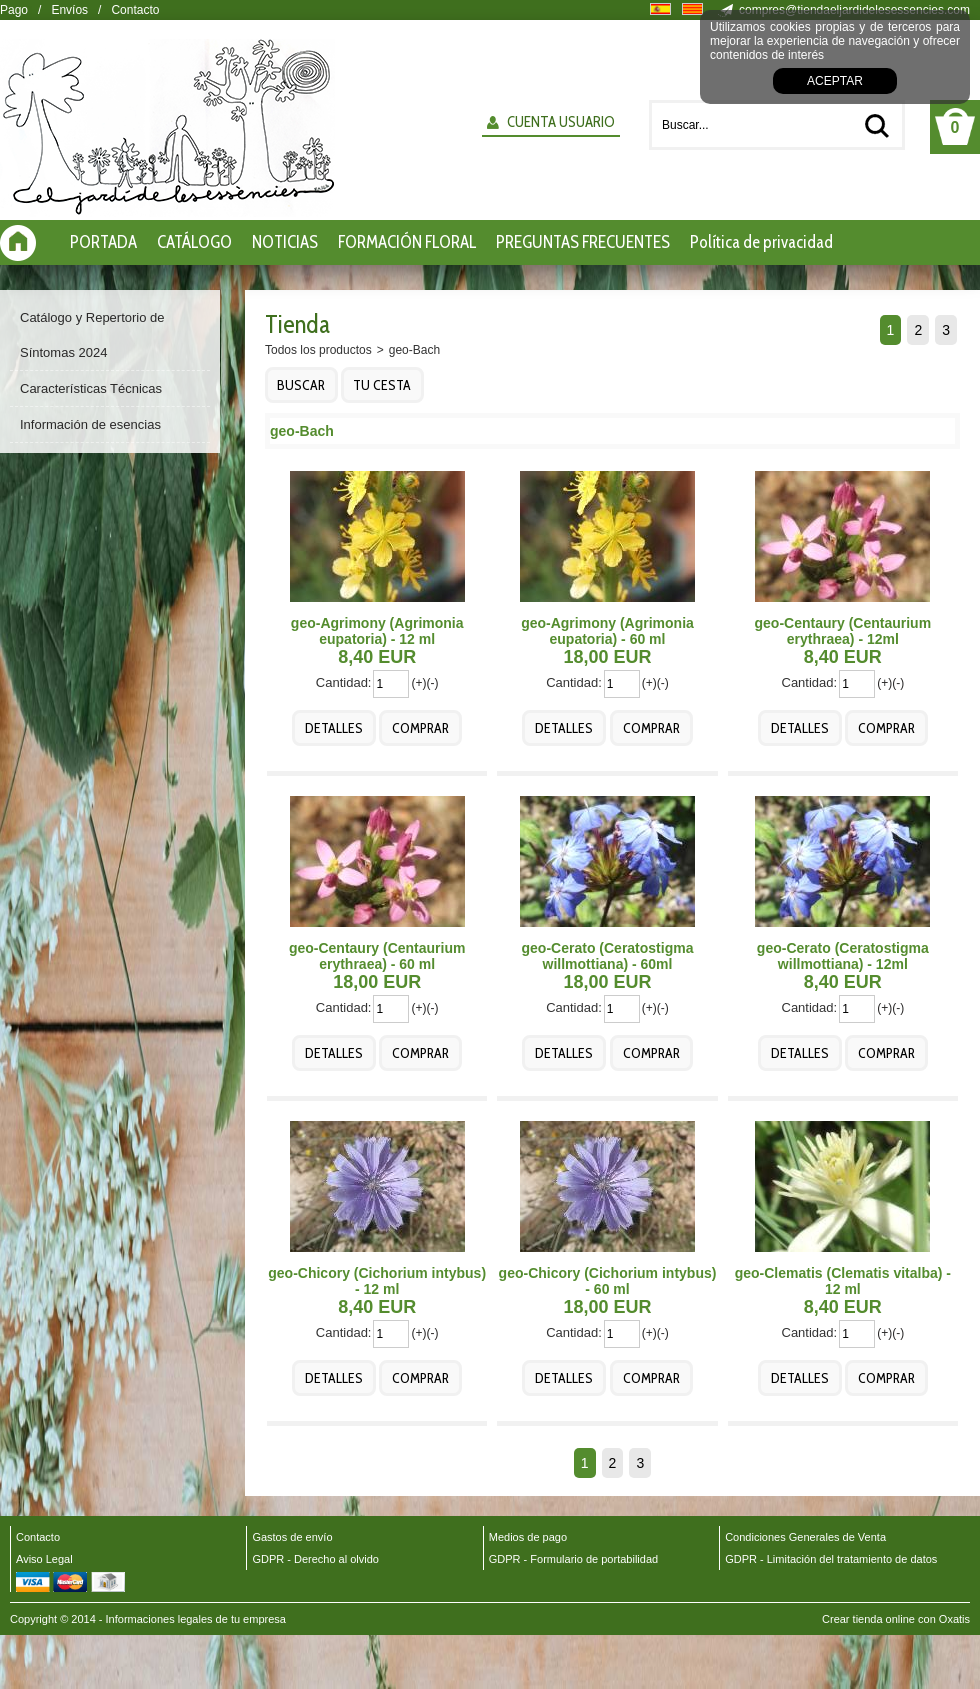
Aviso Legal (44, 1559)
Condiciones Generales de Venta (805, 1537)
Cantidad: (344, 682)
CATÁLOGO (194, 242)
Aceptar (835, 81)
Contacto (135, 10)
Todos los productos (318, 350)
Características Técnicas (91, 388)
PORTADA (103, 242)
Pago (14, 10)
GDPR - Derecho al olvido (315, 1559)
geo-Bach (414, 350)
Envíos (69, 10)
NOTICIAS (285, 242)
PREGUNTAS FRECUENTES (583, 242)
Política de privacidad (761, 242)
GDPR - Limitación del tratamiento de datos (831, 1559)
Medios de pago (528, 1537)
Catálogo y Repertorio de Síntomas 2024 (92, 335)
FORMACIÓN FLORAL (407, 242)
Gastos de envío (292, 1537)
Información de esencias (90, 424)
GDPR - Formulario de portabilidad (573, 1559)
